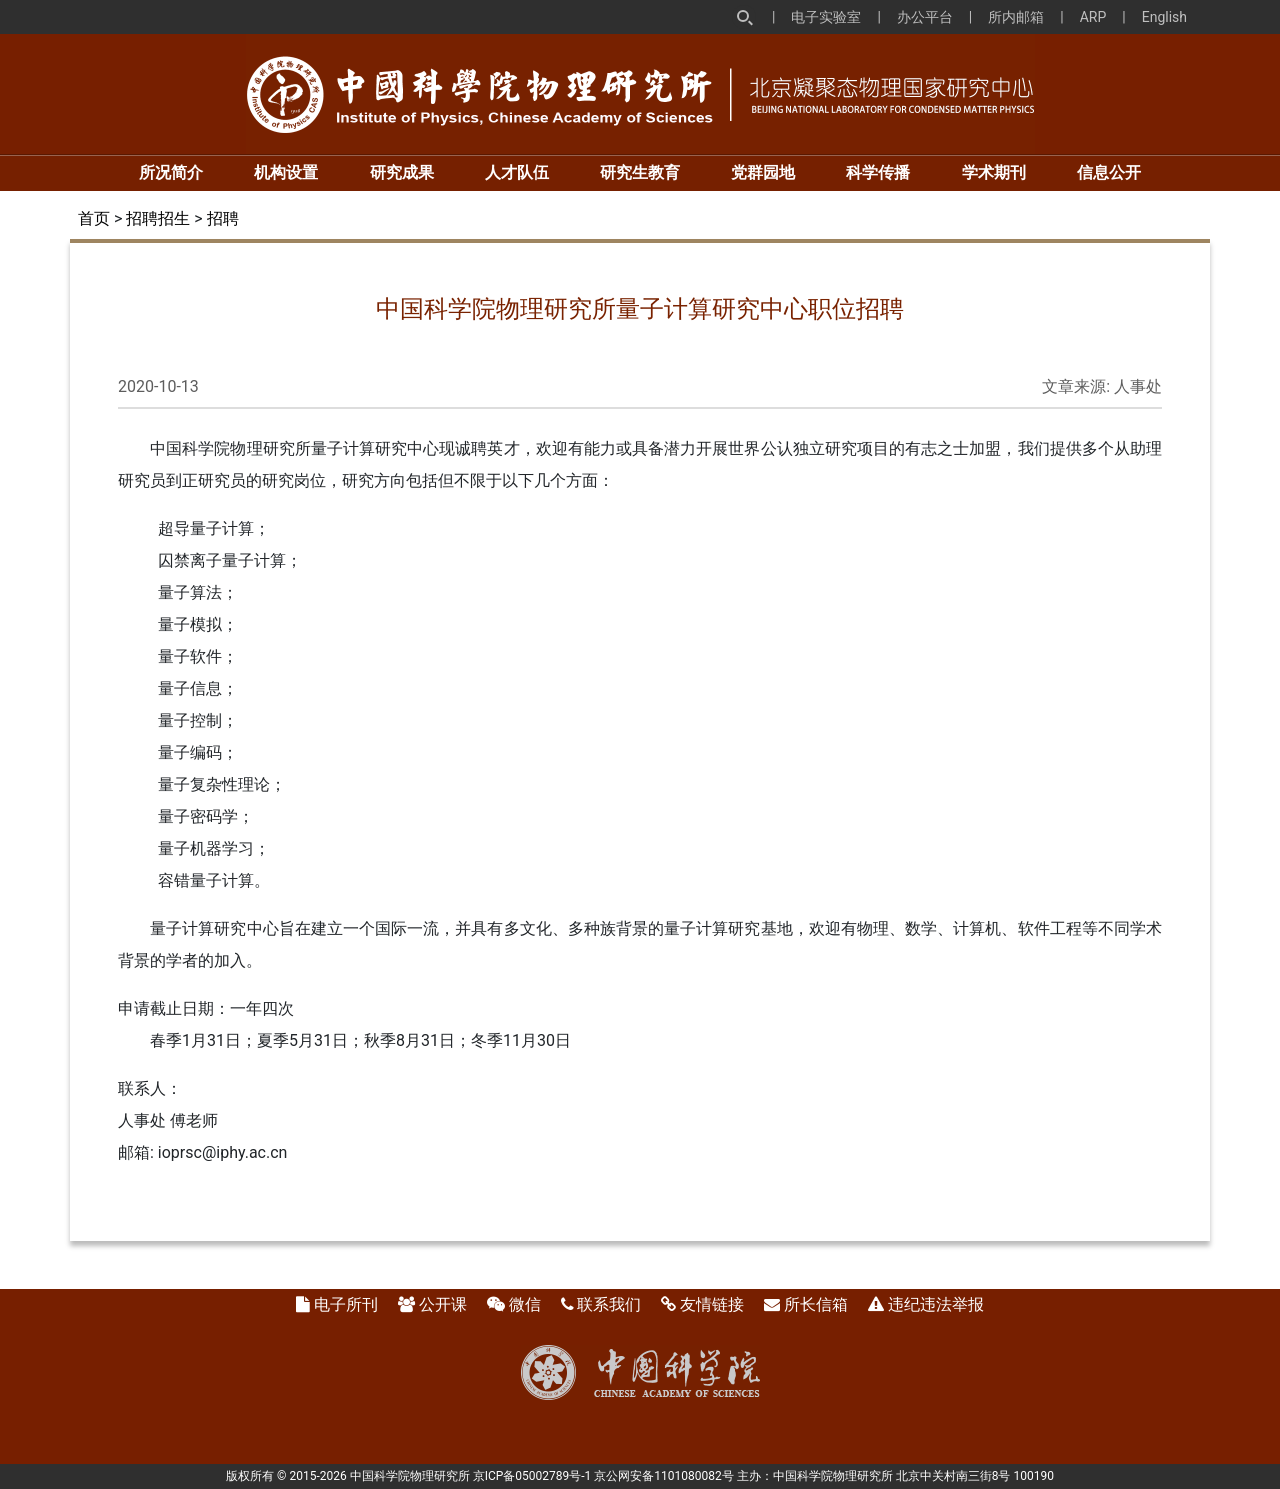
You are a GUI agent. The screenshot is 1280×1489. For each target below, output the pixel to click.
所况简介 (171, 172)
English (1164, 17)
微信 (525, 1304)
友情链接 (712, 1304)
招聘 (223, 218)
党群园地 (763, 172)
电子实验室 (826, 17)
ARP (1093, 17)
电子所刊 (346, 1304)
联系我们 (609, 1304)
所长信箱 (816, 1304)
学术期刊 (994, 172)
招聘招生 (158, 218)
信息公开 (1109, 172)
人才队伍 (517, 172)
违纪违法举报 (936, 1304)
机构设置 (286, 172)
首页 (94, 218)
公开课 (443, 1304)
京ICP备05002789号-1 (532, 1476)
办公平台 (925, 17)
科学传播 (878, 172)
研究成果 (402, 172)
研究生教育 (640, 172)
